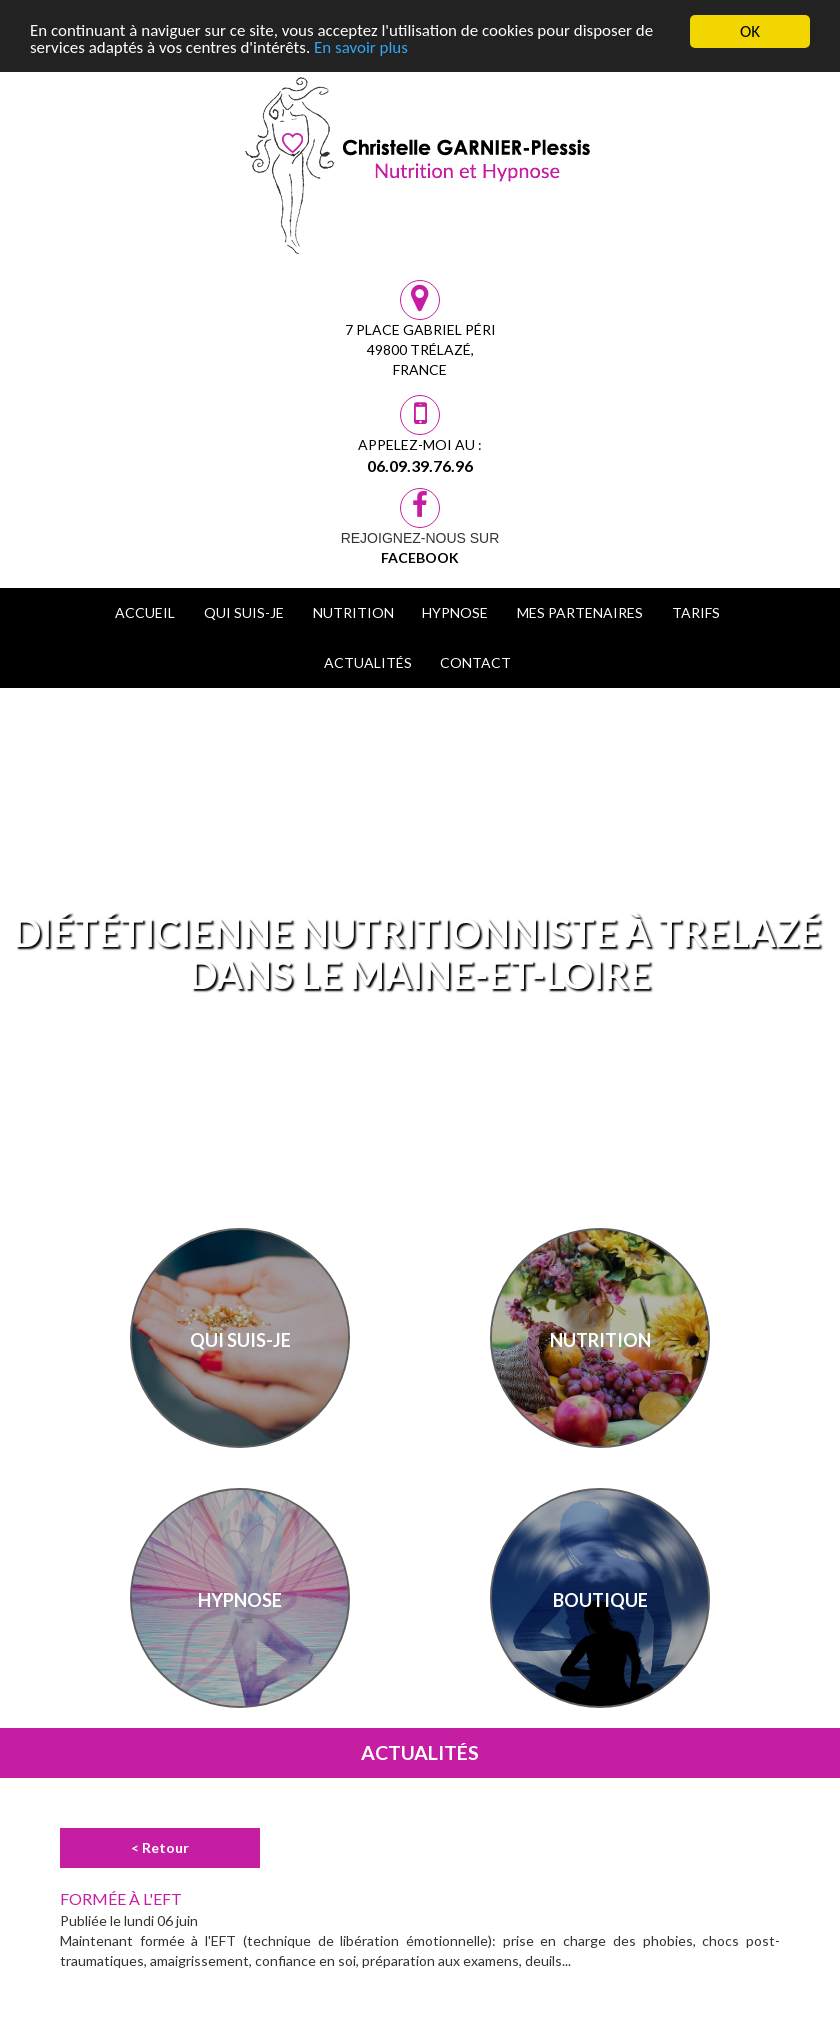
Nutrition (353, 612)
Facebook (420, 557)
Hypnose (455, 612)
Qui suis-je (244, 612)
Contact (475, 662)
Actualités (368, 662)
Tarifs (696, 612)
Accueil (145, 612)
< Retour (160, 1847)
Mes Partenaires (580, 612)
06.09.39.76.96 (420, 465)
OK (750, 31)
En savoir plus (362, 49)
